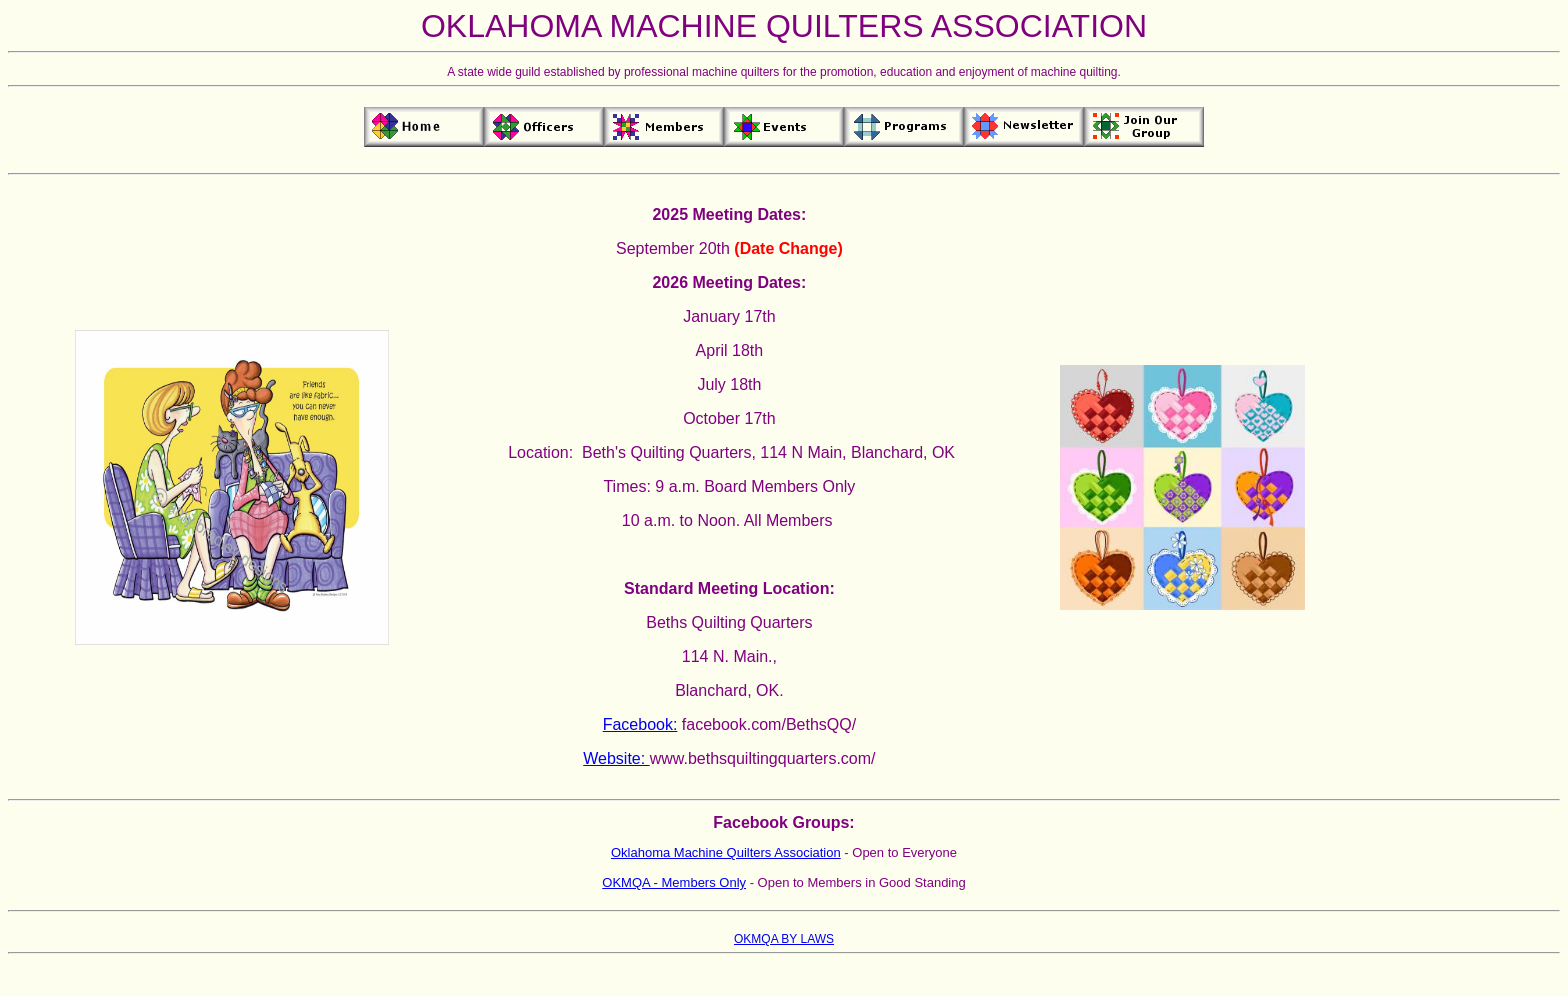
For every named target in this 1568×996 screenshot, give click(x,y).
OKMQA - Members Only (674, 882)
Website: (616, 758)
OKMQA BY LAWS (784, 939)
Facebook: (640, 724)
